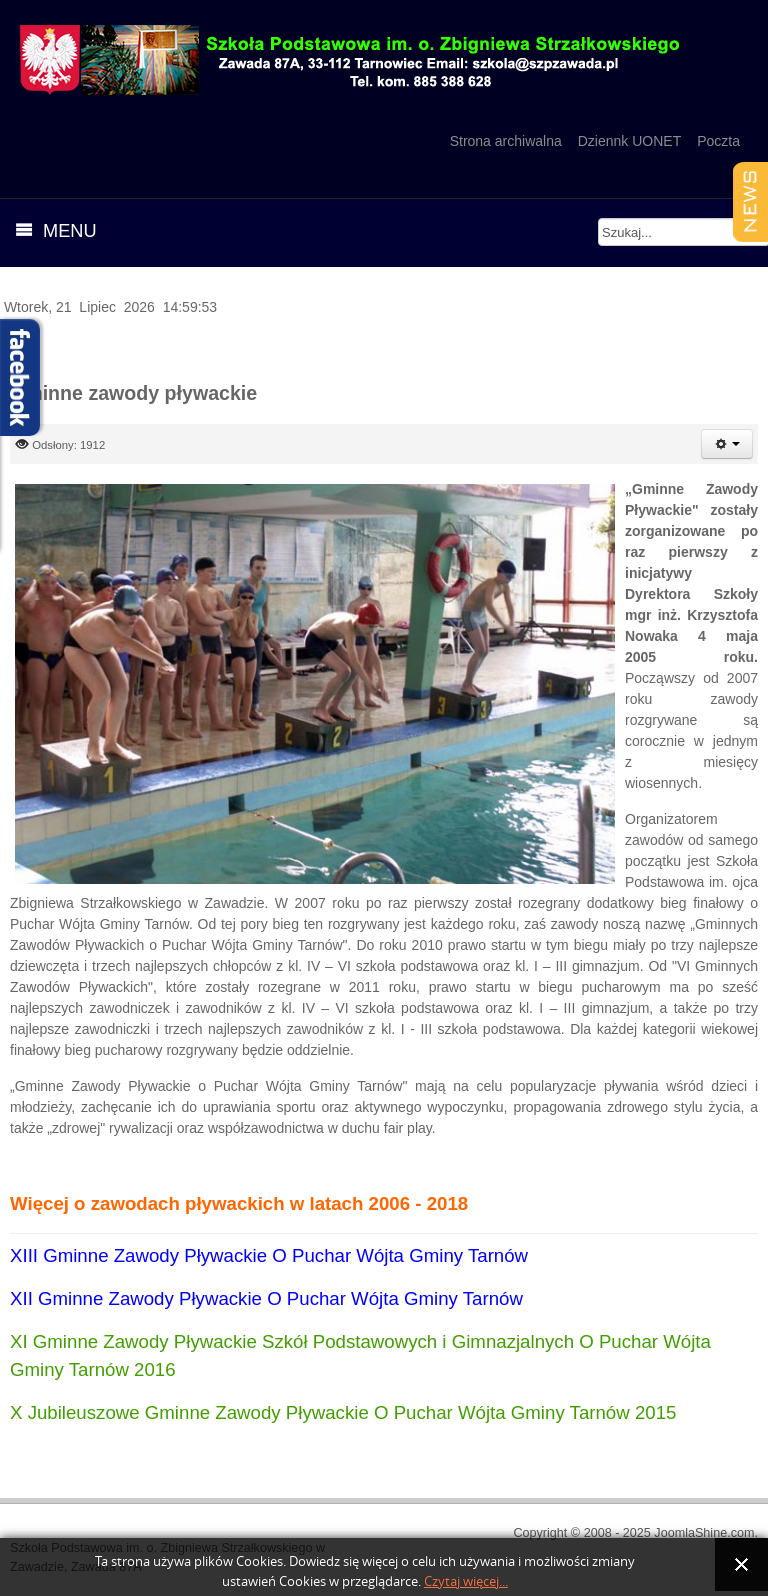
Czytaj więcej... (466, 1581)
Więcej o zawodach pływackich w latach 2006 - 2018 (239, 1203)
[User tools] (727, 444)
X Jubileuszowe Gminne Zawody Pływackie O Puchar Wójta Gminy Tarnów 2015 (343, 1412)
